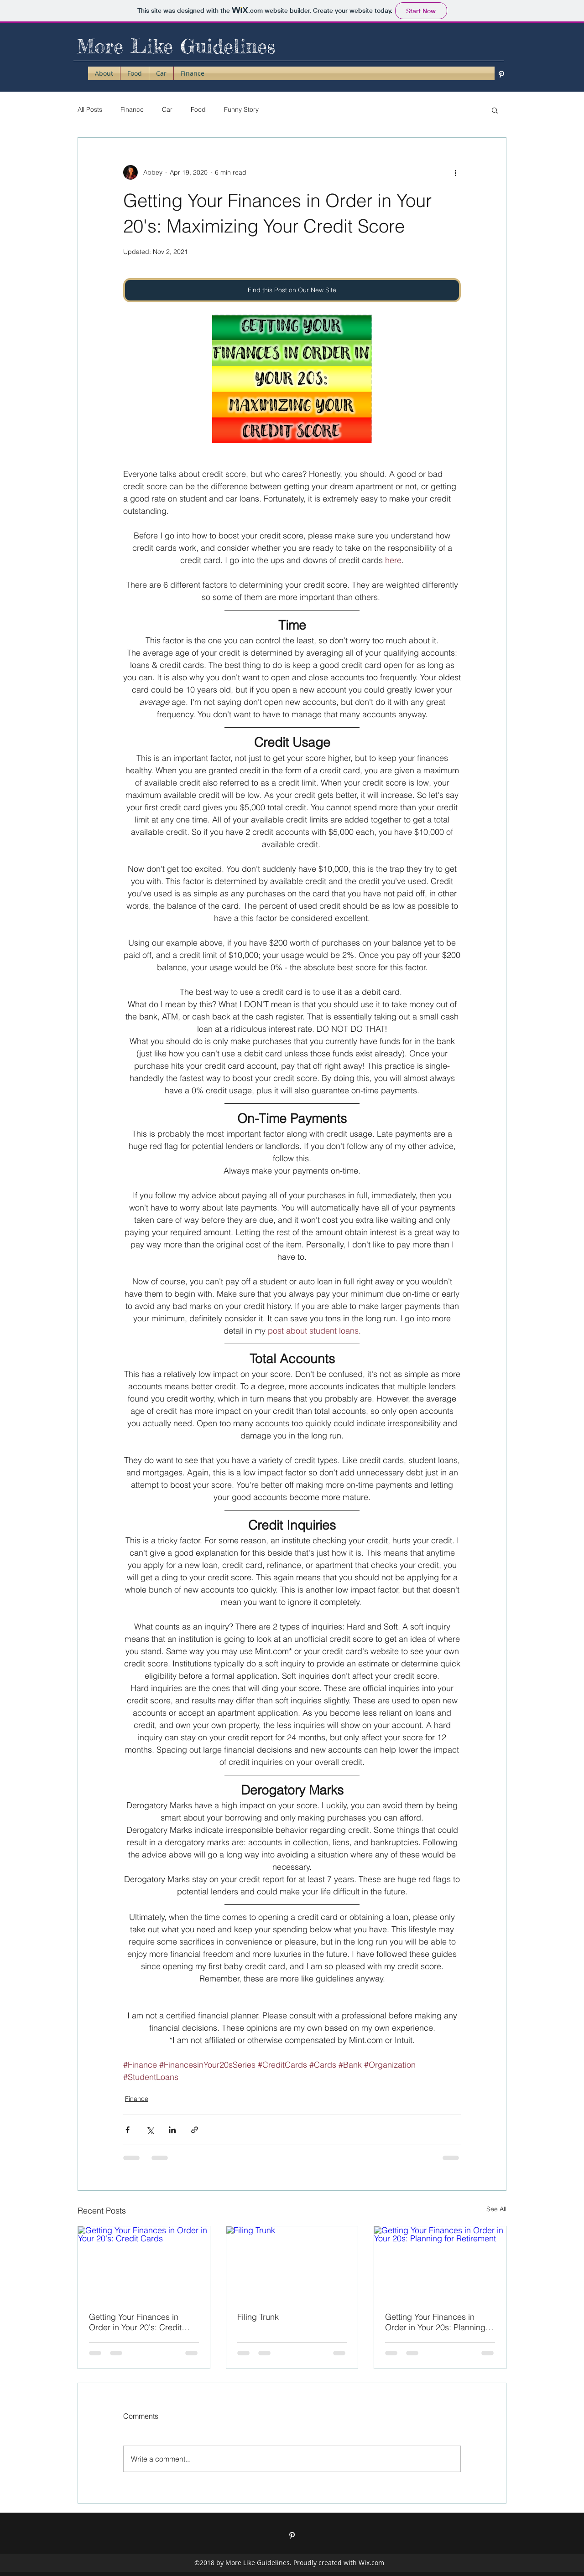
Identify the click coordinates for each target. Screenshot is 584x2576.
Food (198, 109)
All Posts (90, 109)
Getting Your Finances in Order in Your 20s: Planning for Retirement (435, 2322)
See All (496, 2209)
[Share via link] (194, 2130)
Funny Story (241, 109)
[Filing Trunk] (292, 2263)
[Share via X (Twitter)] (150, 2130)
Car (167, 109)
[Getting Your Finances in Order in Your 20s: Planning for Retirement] (440, 2263)
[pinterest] (501, 74)
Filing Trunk (258, 2317)
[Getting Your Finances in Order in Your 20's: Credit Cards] (144, 2263)
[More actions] (455, 172)
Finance (132, 109)
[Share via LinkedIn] (172, 2130)
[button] (494, 110)
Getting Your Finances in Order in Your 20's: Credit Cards (135, 2322)
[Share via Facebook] (127, 2130)
